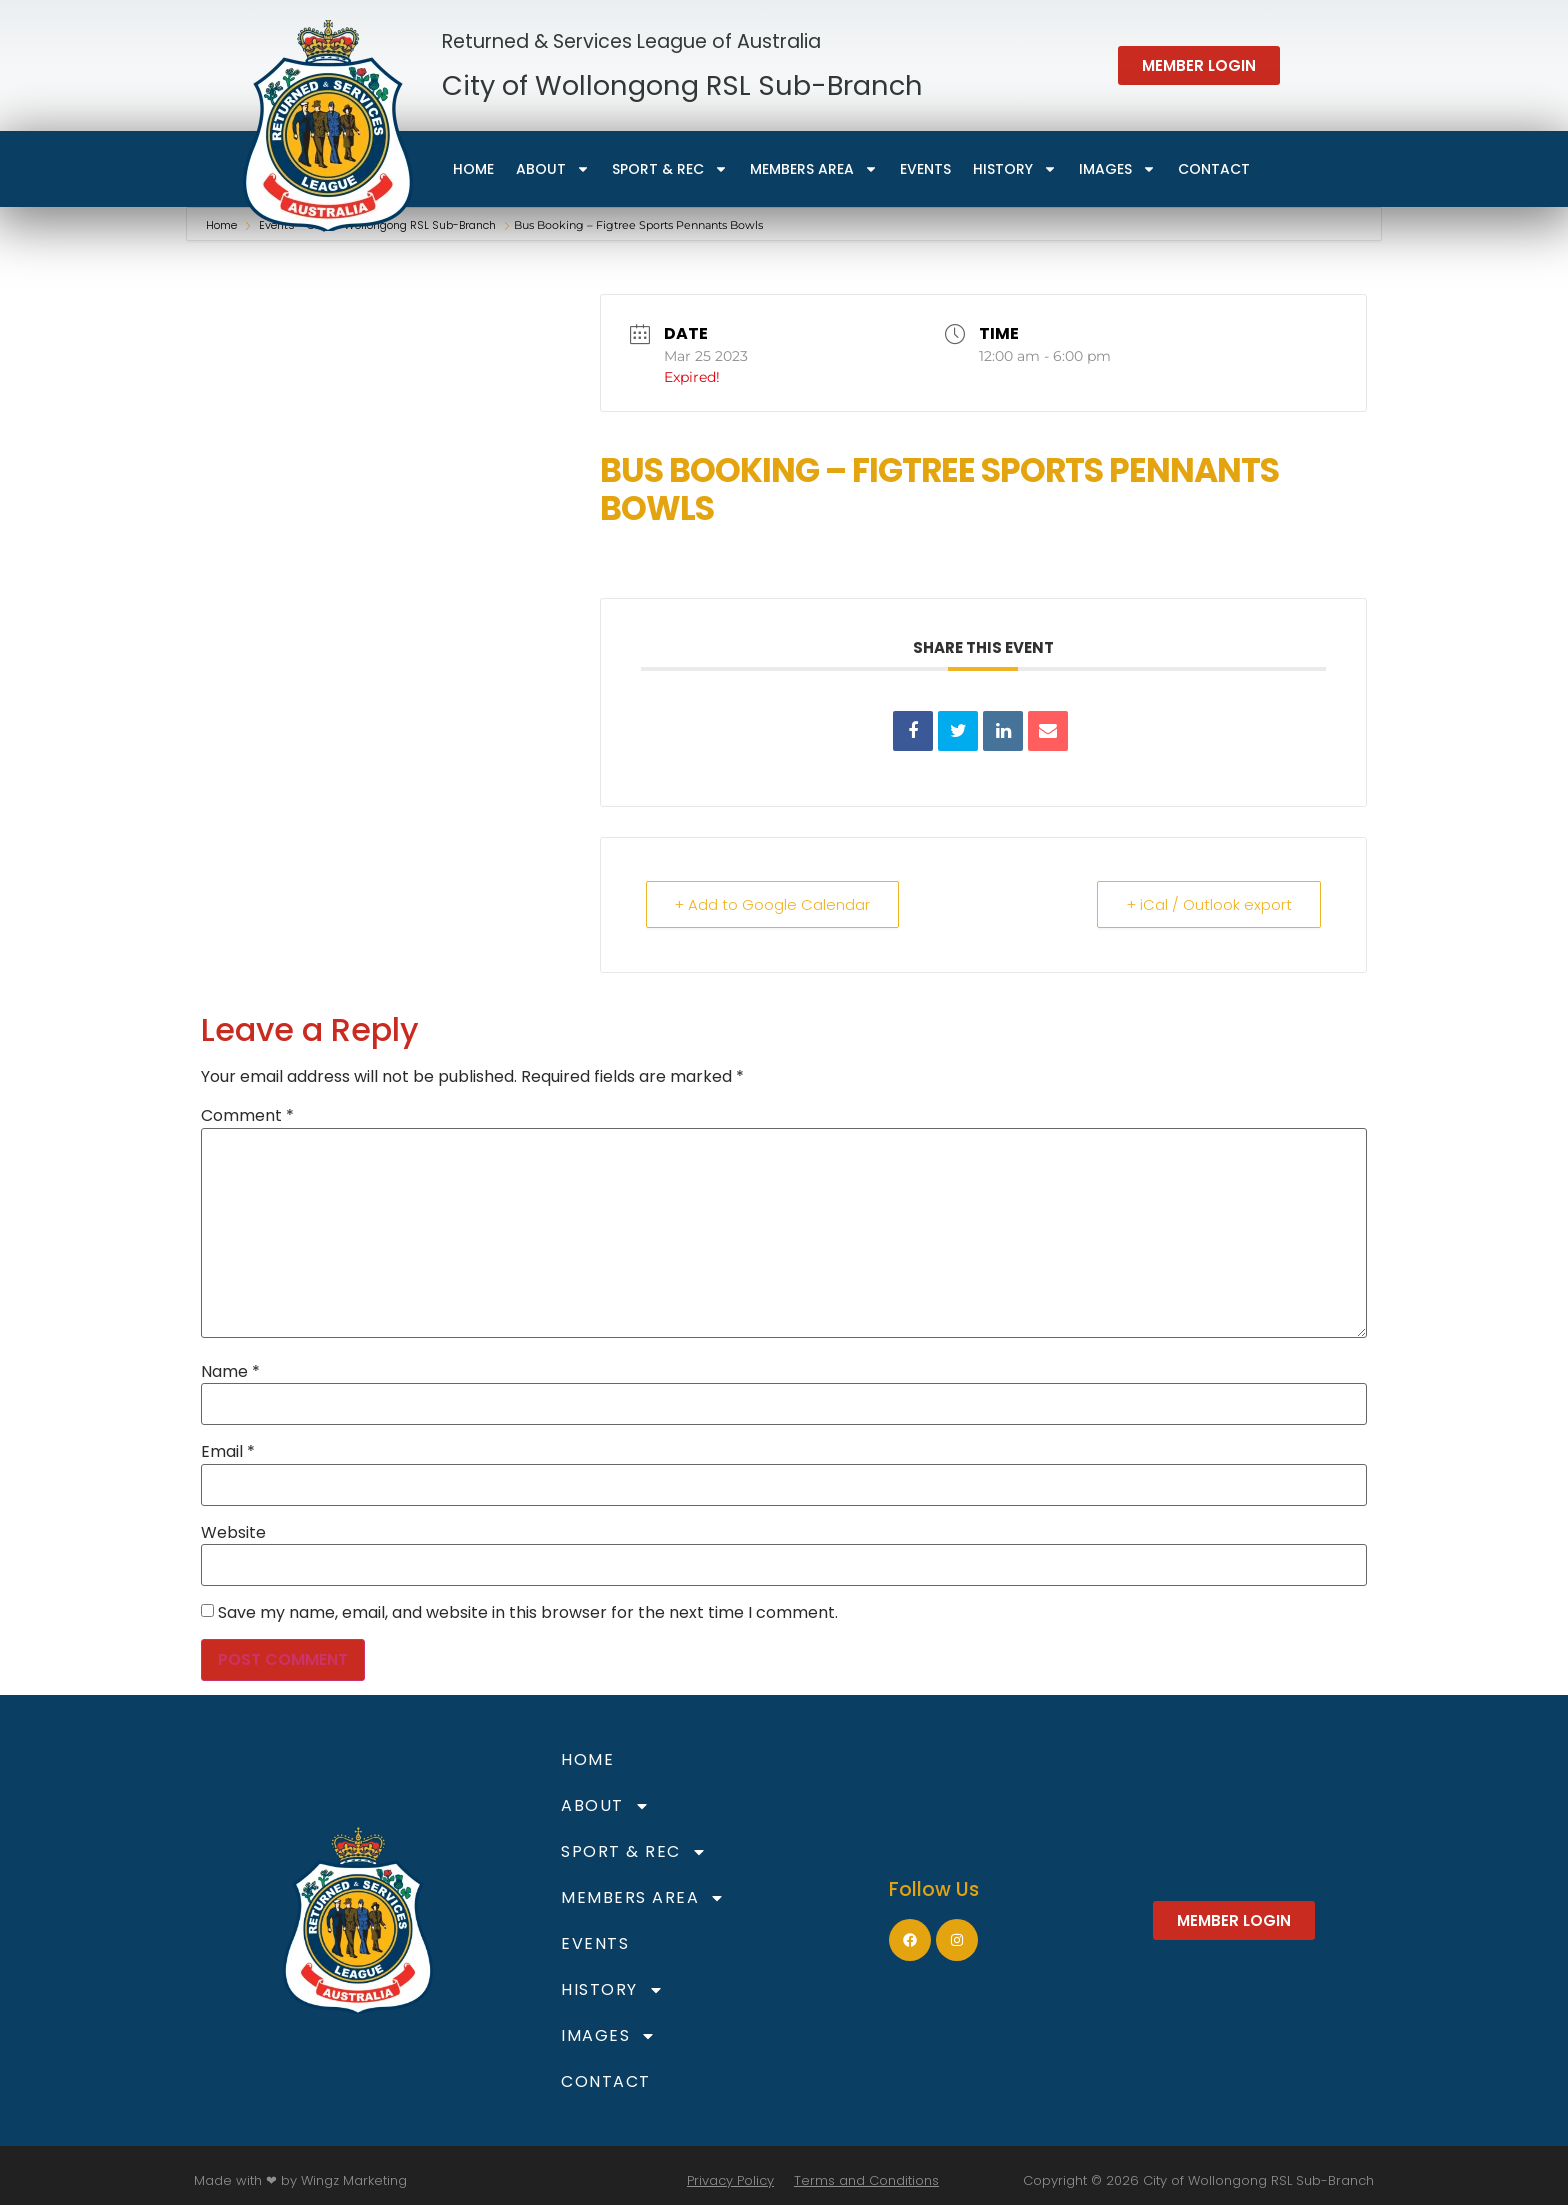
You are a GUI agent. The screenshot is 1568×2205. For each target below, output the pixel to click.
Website (233, 1533)
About (553, 169)
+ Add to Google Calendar (773, 904)
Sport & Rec (670, 169)
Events (925, 169)
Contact (1214, 169)
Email (228, 1452)
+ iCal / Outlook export (1209, 904)
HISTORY (1015, 169)
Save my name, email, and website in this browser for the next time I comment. (528, 1613)
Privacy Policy (730, 2180)
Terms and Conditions (866, 2180)
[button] (1199, 65)
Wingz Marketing (354, 2180)
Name (230, 1372)
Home (473, 169)
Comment (247, 1116)
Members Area (814, 169)
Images (1117, 169)
